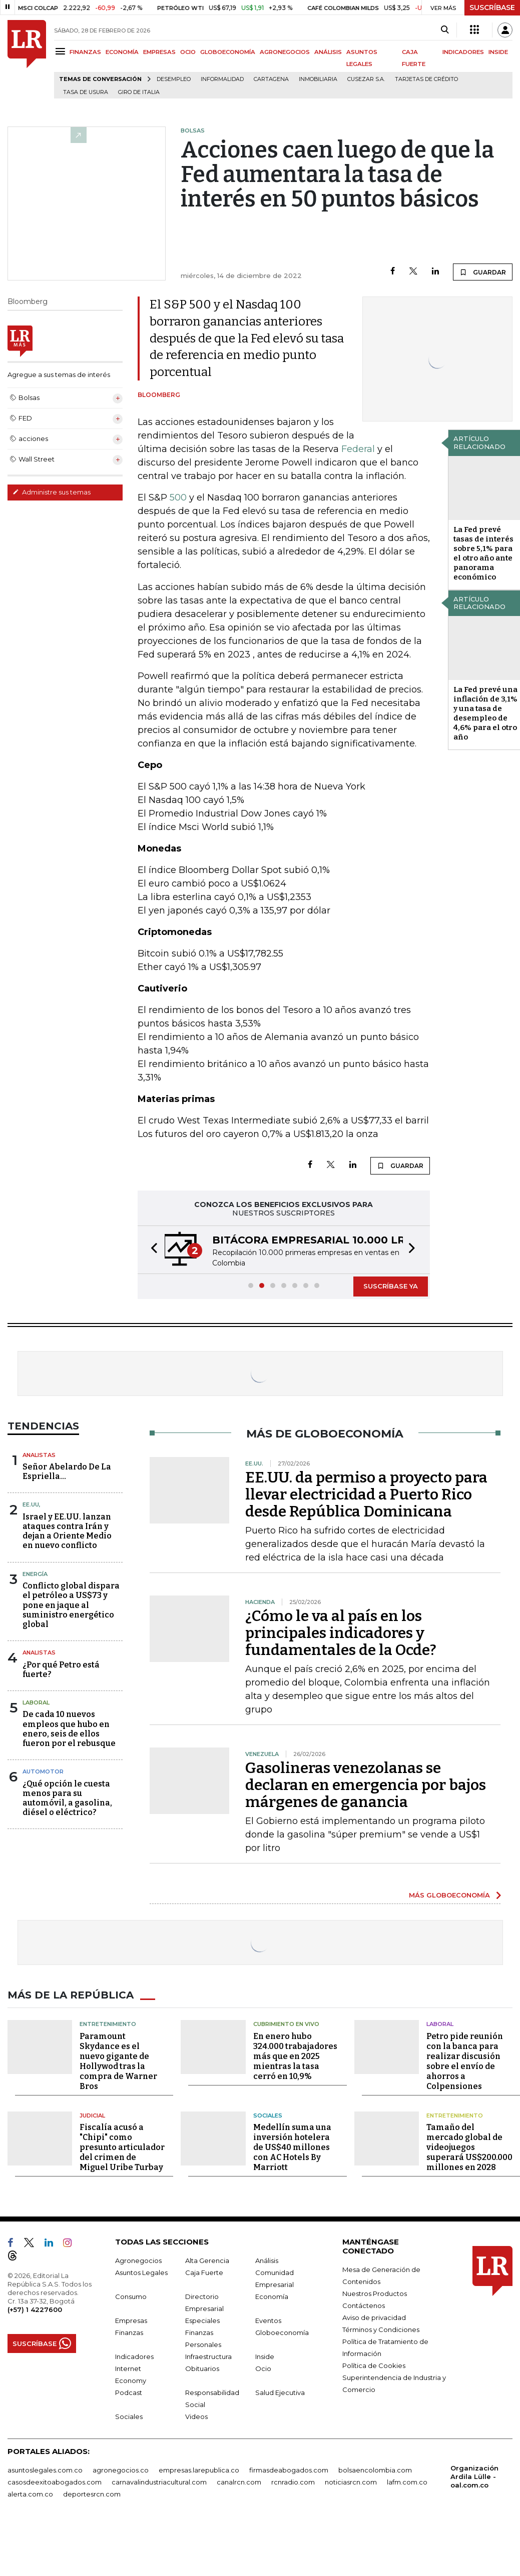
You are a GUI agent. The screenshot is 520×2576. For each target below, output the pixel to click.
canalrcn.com (239, 2482)
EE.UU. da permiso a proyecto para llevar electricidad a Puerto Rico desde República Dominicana (366, 1494)
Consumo (131, 2296)
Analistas (39, 1455)
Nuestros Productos (374, 2294)
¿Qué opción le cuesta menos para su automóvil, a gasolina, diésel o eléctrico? (67, 1798)
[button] (151, 1250)
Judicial (92, 2115)
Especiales (202, 2320)
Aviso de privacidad (374, 2318)
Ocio (263, 2368)
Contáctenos (363, 2306)
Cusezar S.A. (366, 79)
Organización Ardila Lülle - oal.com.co (474, 2476)
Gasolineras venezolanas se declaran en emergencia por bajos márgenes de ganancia (365, 1785)
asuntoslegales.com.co (45, 2470)
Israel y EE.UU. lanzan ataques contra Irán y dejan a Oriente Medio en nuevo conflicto (67, 1531)
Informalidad (222, 79)
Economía (271, 2296)
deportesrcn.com (92, 2494)
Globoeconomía (282, 2332)
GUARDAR (482, 272)
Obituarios (202, 2368)
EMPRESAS (159, 52)
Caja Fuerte (204, 2272)
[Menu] (62, 51)
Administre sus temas (52, 492)
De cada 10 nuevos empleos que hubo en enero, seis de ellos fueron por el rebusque (69, 1729)
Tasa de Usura (85, 92)
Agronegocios (138, 2260)
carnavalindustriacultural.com (159, 2482)
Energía (35, 1574)
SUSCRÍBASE (492, 7)
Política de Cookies (373, 2366)
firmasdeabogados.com (288, 2470)
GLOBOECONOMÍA (227, 52)
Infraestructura (208, 2356)
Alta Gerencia (207, 2260)
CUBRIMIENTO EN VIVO (286, 2024)
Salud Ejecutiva (280, 2392)
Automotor (43, 1771)
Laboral (36, 1702)
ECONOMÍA (122, 52)
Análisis (266, 2260)
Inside (264, 2356)
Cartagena (271, 79)
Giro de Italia (139, 92)
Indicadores (134, 2356)
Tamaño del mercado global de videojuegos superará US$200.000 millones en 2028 (469, 2147)
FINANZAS (85, 52)
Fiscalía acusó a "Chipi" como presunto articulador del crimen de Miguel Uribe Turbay (122, 2147)
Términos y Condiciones (380, 2330)
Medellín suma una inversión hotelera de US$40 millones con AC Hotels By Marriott (292, 2147)
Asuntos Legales (141, 2272)
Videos (196, 2416)
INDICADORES (463, 52)
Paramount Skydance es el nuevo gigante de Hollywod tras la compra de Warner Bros (118, 2061)
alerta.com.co (30, 2494)
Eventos (268, 2320)
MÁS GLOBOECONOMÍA (449, 1895)
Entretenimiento (108, 2024)
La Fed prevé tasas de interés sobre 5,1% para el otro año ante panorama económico (483, 553)
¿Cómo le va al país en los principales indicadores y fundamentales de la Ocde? (340, 1633)
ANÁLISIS (328, 52)
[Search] (444, 30)
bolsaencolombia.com (375, 2470)
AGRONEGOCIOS (285, 52)
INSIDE (498, 52)
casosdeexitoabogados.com (55, 2482)
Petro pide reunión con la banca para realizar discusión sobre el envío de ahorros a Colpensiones (464, 2061)
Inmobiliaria (318, 79)
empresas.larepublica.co (199, 2470)
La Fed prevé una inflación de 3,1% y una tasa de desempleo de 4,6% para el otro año (485, 713)
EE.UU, (32, 1504)
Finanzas (129, 2332)
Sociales (267, 2115)
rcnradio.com (293, 2482)
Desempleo (174, 79)
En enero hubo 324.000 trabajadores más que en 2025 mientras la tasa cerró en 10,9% (295, 2056)
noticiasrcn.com (351, 2482)
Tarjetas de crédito (426, 79)
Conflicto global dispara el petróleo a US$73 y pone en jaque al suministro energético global (71, 1605)
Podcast (128, 2392)
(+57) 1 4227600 (35, 2310)
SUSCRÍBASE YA (390, 1286)
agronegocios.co (121, 2470)
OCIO (188, 52)
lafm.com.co (407, 2482)
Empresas (131, 2320)
